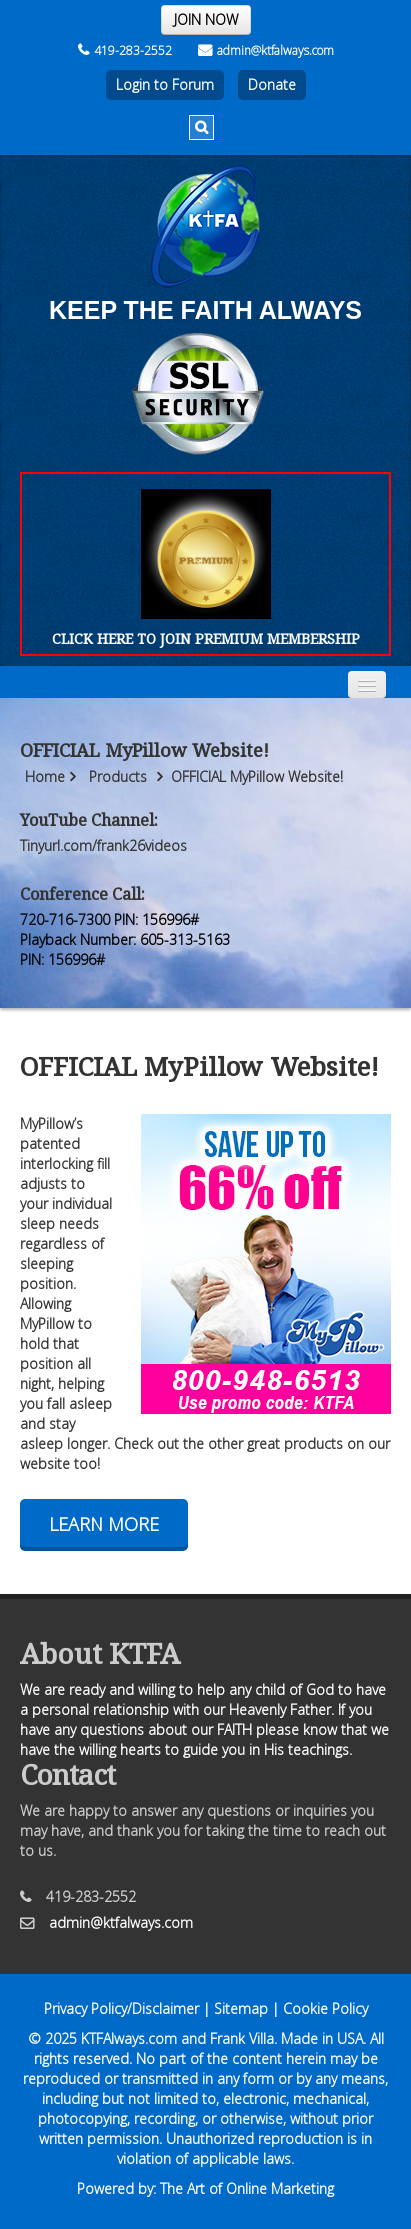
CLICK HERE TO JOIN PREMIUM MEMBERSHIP (206, 638)
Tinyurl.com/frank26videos (103, 845)
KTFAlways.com (129, 2038)
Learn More (104, 1524)
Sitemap (241, 2008)
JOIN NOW (206, 19)
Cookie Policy (325, 2008)
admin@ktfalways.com (266, 50)
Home (45, 776)
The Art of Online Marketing (247, 2188)
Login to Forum (165, 84)
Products (118, 776)
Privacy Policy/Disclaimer (121, 2008)
